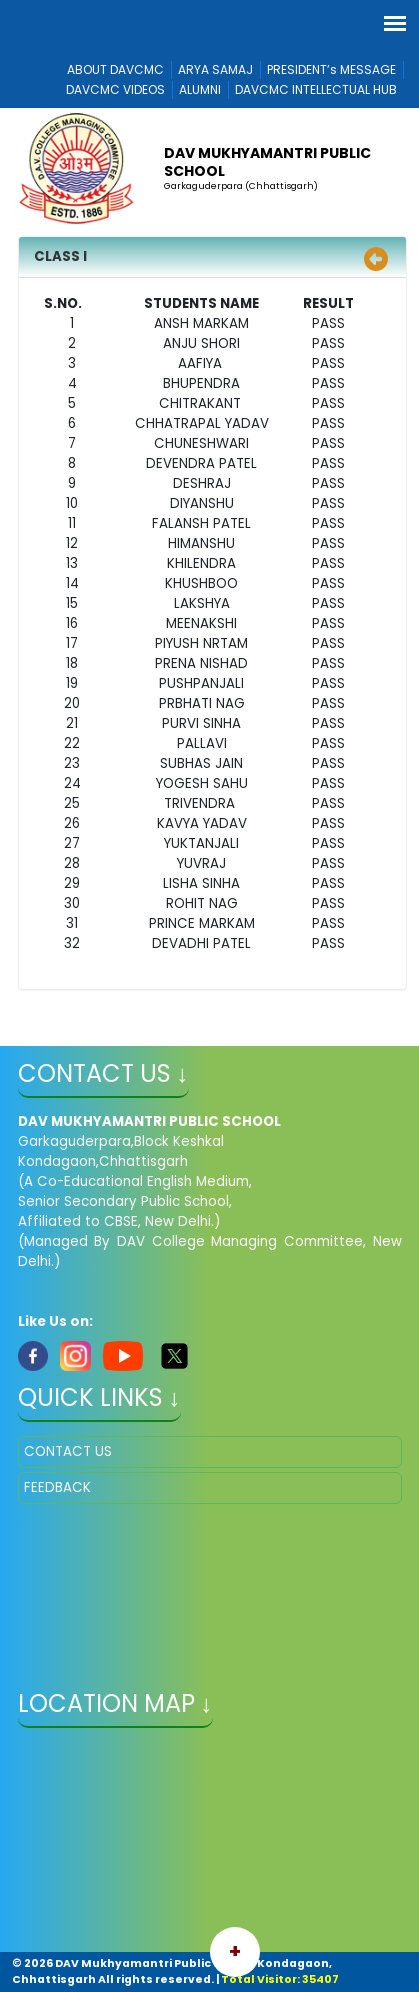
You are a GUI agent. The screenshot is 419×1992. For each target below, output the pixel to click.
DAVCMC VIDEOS (115, 89)
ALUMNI (200, 89)
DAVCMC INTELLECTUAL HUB (316, 89)
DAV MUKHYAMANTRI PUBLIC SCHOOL (267, 162)
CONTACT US (68, 1451)
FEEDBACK (57, 1487)
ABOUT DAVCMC (115, 69)
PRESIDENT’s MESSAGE (331, 69)
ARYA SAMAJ (215, 69)
